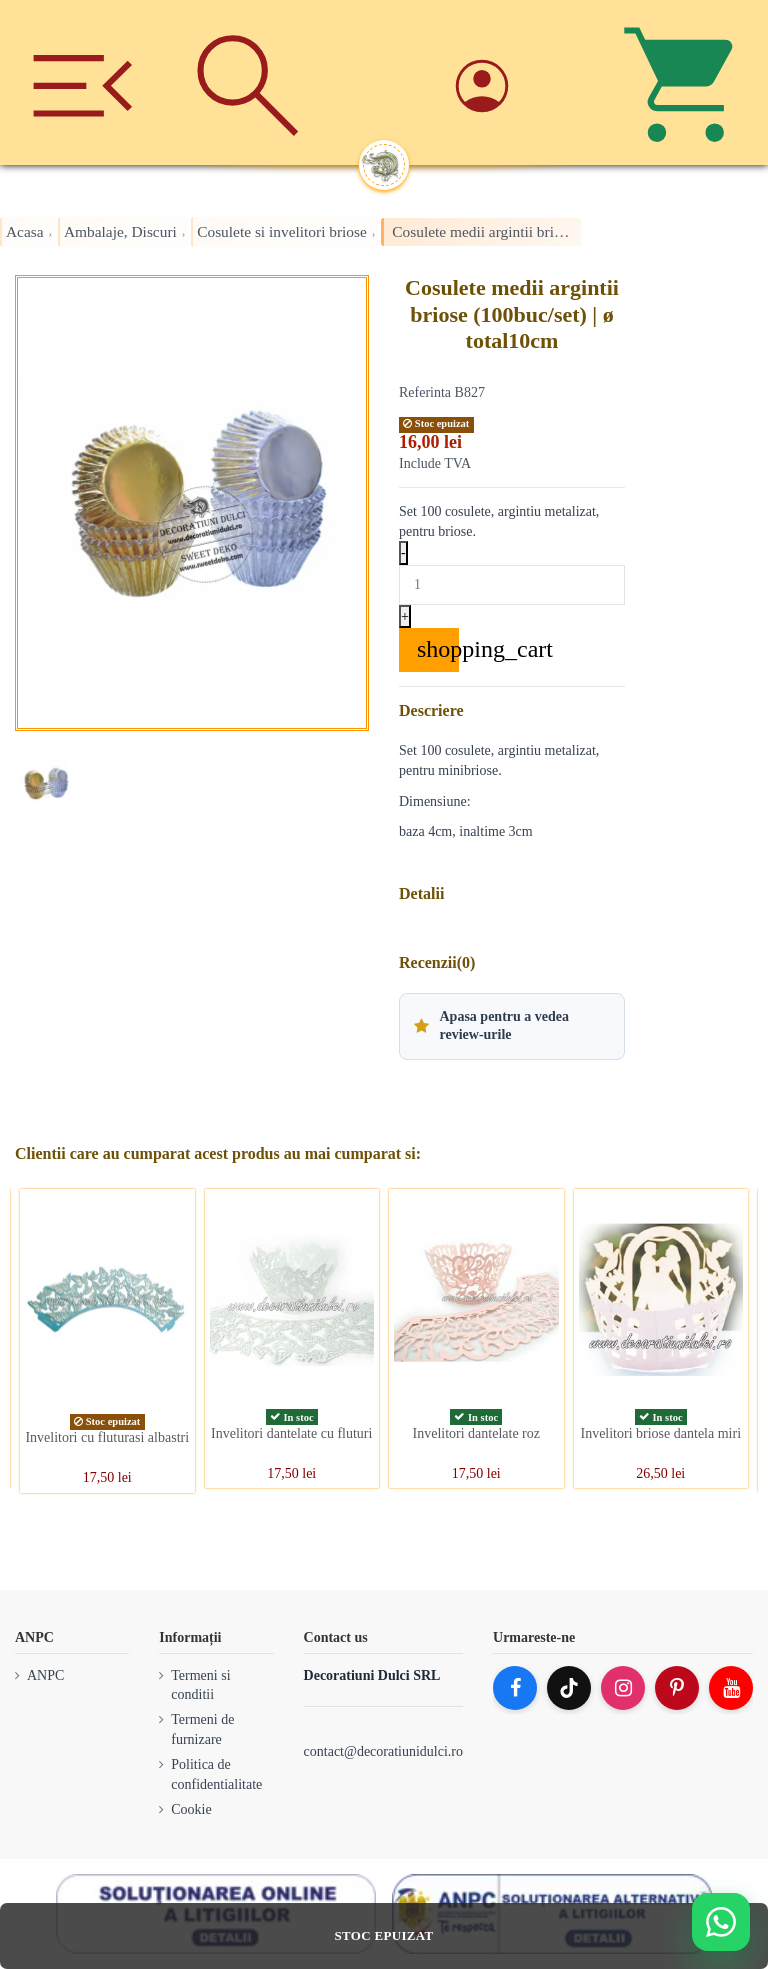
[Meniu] (82, 82)
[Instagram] (623, 1688)
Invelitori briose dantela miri (660, 1433)
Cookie (191, 1809)
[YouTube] (731, 1688)
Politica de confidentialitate (216, 1774)
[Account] (520, 82)
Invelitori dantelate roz (477, 1433)
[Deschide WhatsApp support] (721, 1922)
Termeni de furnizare (202, 1729)
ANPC (45, 1675)
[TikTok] (569, 1688)
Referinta (425, 392)
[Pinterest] (677, 1688)
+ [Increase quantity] (405, 616)
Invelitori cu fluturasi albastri (107, 1437)
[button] (512, 1026)
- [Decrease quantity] (403, 552)
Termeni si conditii (200, 1685)
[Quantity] (512, 585)
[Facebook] (515, 1688)
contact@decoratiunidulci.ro (383, 1751)
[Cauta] (247, 82)
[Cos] (685, 82)
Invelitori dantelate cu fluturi (291, 1433)
